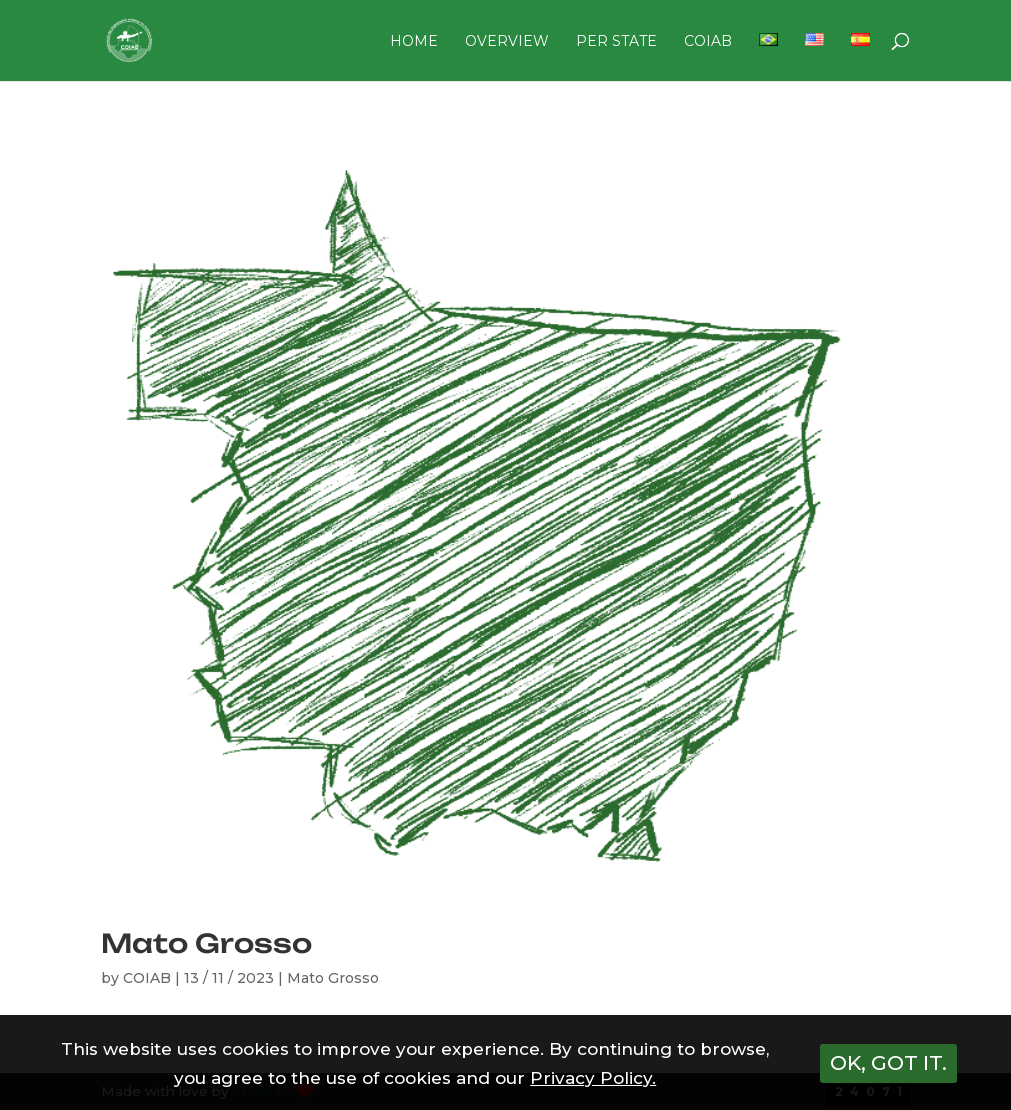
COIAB (708, 42)
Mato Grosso (206, 943)
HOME (414, 42)
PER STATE (616, 42)
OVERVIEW (507, 42)
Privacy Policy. (593, 1078)
